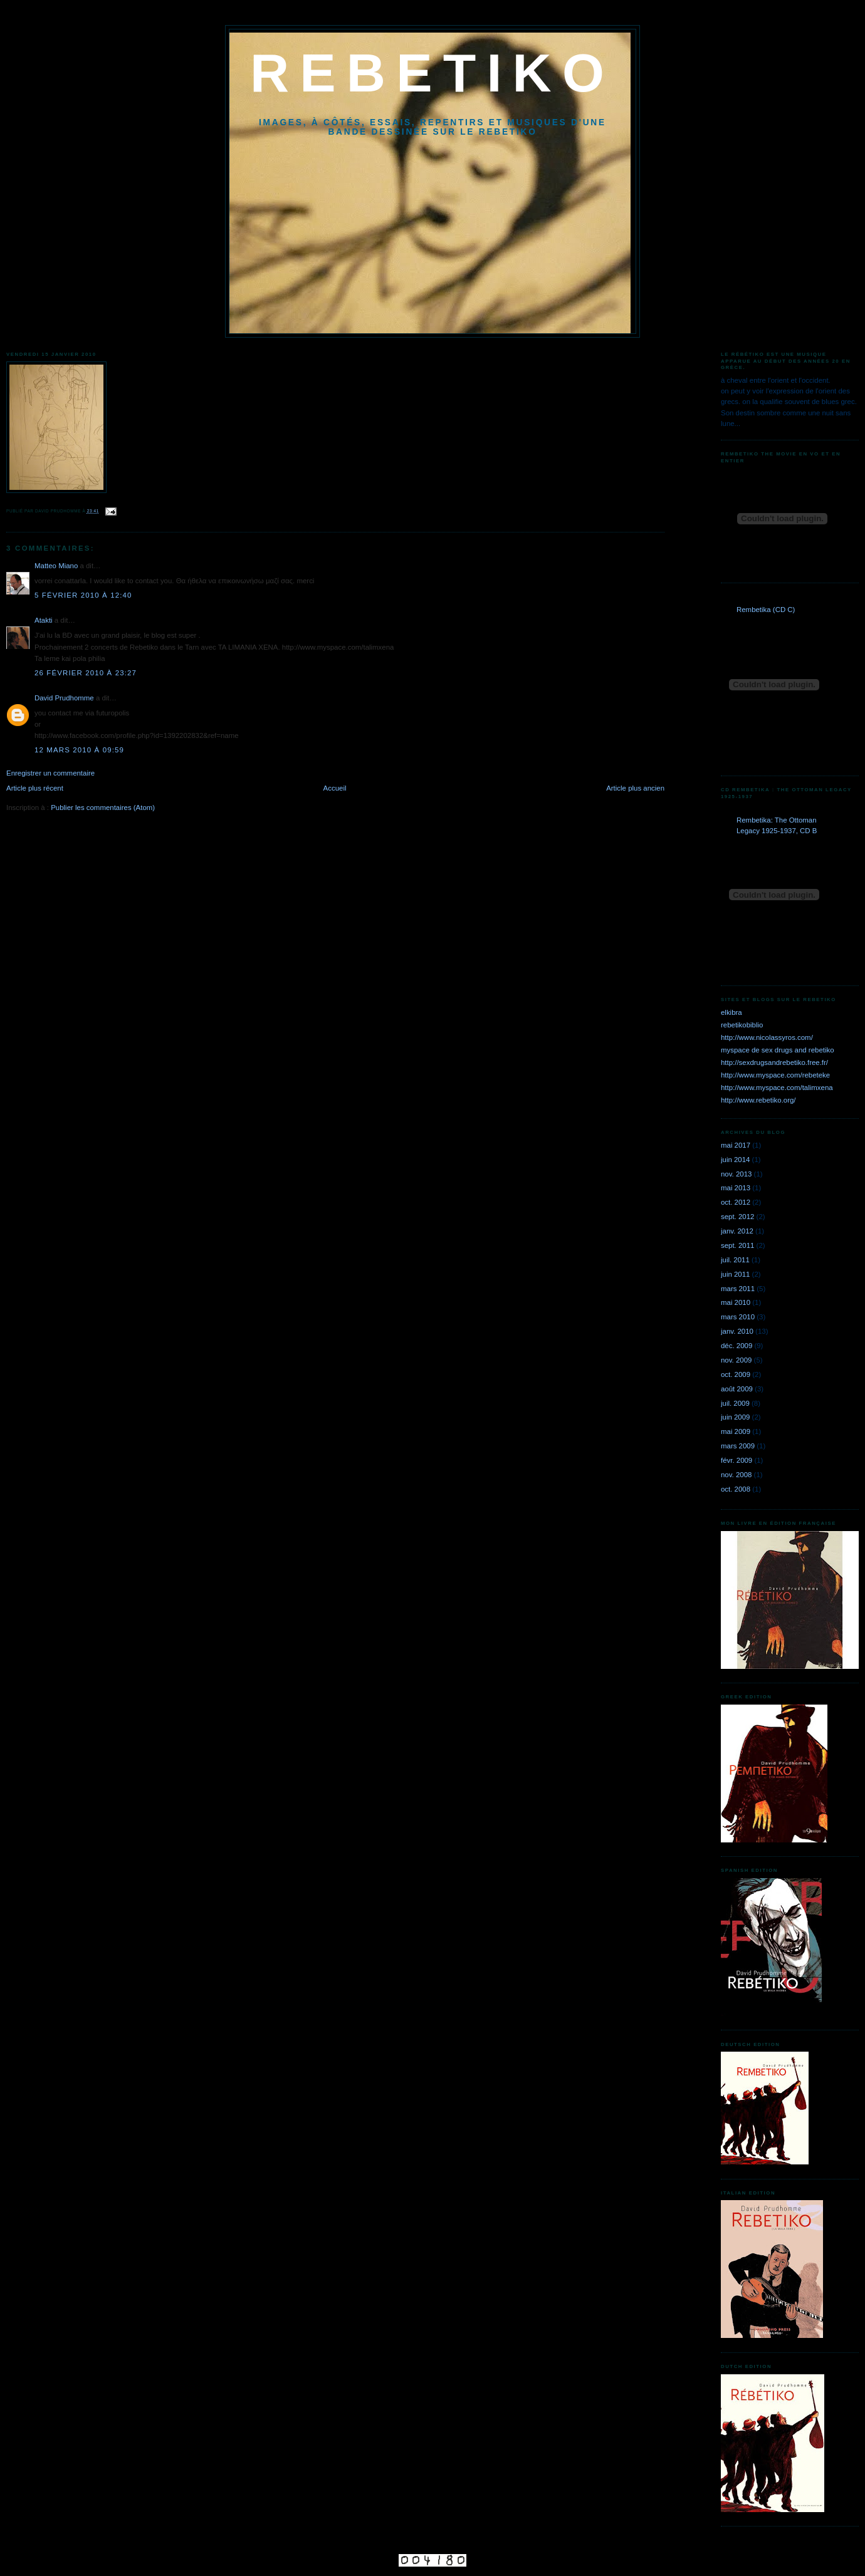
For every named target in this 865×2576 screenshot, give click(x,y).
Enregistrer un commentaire (50, 773)
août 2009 (737, 1389)
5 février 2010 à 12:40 (83, 595)
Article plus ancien (635, 788)
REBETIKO (432, 73)
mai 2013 (735, 1188)
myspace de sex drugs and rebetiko (777, 1050)
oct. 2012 (735, 1202)
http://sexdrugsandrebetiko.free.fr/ (774, 1062)
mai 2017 (735, 1145)
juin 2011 (735, 1274)
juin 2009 (735, 1417)
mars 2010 (738, 1317)
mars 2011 (738, 1288)
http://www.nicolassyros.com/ (767, 1037)
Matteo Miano (56, 565)
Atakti (43, 620)
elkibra (731, 1012)
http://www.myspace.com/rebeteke (775, 1075)
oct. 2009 (735, 1374)
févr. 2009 (736, 1460)
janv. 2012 (737, 1231)
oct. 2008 (735, 1489)
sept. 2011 (737, 1245)
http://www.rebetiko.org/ (758, 1100)
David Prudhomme (64, 698)
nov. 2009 (736, 1360)
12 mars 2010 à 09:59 (79, 750)
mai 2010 (735, 1302)
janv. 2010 (737, 1331)
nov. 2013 (736, 1174)
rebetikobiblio (742, 1025)
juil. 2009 (735, 1403)
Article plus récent (34, 788)
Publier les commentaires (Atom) (103, 807)
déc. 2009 (736, 1345)
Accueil (335, 788)
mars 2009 (738, 1446)
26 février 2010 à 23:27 (85, 673)
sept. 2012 (737, 1216)
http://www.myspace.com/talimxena (777, 1087)
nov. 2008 (736, 1474)
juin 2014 (735, 1159)
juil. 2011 (735, 1260)
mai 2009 (735, 1431)
